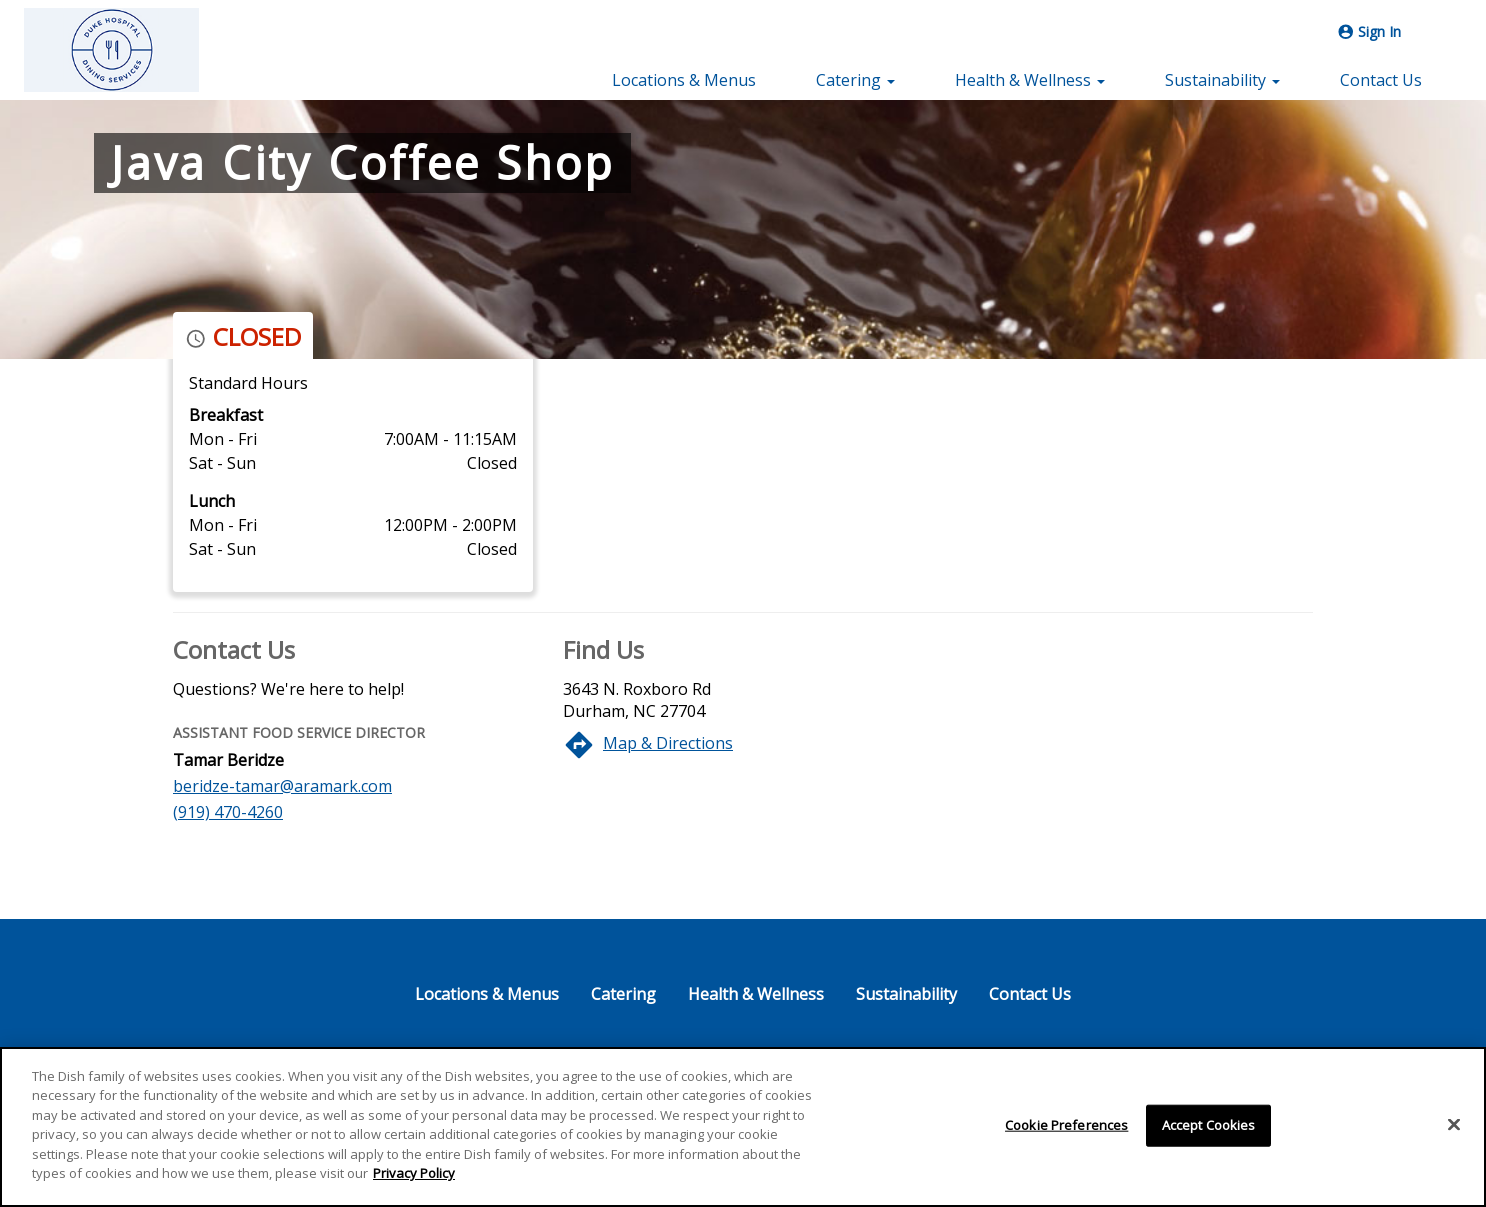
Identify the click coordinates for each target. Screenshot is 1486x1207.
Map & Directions (668, 743)
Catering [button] (855, 80)
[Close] (1454, 1124)
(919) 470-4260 (228, 812)
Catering (623, 994)
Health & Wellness (756, 994)
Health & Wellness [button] (1030, 80)
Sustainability (906, 994)
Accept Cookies (1209, 1125)
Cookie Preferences (1066, 1125)
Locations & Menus (684, 80)
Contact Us (1381, 80)
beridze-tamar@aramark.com (282, 786)
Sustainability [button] (1222, 80)
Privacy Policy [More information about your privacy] (414, 1173)
